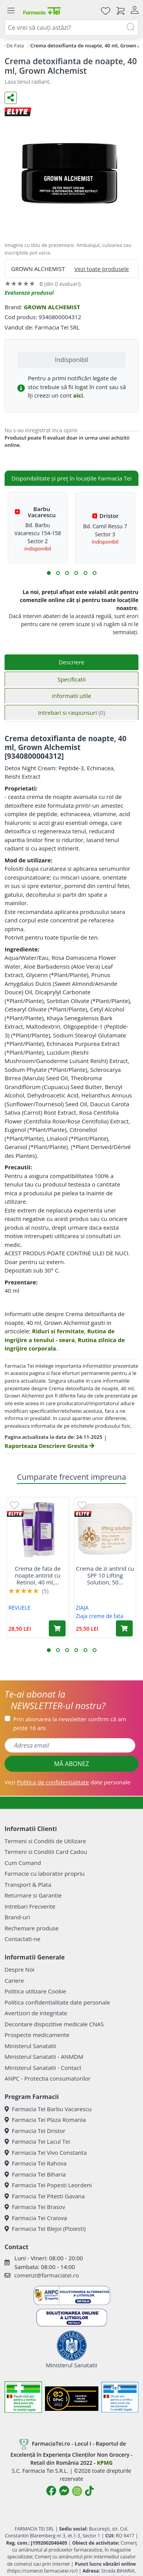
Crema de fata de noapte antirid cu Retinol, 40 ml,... (38, 1575)
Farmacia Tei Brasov (35, 2207)
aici (78, 395)
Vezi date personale (67, 1782)
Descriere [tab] (71, 662)
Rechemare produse (31, 1928)
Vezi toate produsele (101, 269)
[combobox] (71, 27)
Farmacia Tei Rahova (36, 2163)
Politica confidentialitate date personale (57, 2002)
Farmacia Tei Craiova (36, 2218)
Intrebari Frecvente (30, 1906)
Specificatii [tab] (71, 679)
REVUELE (19, 1607)
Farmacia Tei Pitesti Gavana (45, 2196)
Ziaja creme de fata (99, 1616)
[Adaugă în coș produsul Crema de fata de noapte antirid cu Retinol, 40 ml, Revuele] (57, 1628)
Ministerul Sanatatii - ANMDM (44, 2056)
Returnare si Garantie (33, 1895)
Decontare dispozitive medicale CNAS (54, 2024)
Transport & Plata (28, 1884)
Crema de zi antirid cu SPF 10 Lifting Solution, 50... (105, 1575)
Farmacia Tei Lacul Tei (37, 2141)
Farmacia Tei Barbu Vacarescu (48, 2109)
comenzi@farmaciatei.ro (46, 2275)
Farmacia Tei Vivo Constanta (46, 2152)
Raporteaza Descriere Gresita (49, 1446)
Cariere (14, 1980)
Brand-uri (17, 1917)
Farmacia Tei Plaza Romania (45, 2119)
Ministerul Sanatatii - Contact (43, 2067)
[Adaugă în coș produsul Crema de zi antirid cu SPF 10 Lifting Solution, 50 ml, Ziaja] (124, 1628)
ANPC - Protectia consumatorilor (48, 2078)
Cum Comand (23, 1863)
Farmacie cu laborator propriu (45, 1873)
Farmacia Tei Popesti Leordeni (48, 2185)
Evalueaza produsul (29, 292)
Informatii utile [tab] (71, 696)
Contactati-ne (22, 1939)
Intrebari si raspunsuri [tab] (71, 712)
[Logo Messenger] (64, 2491)
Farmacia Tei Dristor (35, 2130)
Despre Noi (19, 1969)
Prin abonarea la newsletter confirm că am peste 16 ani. (69, 1723)
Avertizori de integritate (36, 2013)
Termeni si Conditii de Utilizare (45, 1841)
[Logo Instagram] (77, 2491)
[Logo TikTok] (89, 2491)
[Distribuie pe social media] (11, 98)
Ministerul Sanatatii (30, 2046)
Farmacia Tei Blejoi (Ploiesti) (45, 2228)
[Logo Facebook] (51, 2491)
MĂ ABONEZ (71, 1764)
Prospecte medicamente (37, 2035)
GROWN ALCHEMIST (52, 307)
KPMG (104, 2462)
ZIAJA (82, 1607)
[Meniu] (11, 11)
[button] (48, 573)
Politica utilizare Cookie (35, 1991)
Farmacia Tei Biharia (35, 2174)
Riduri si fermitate (58, 1331)
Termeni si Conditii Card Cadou (46, 1851)
